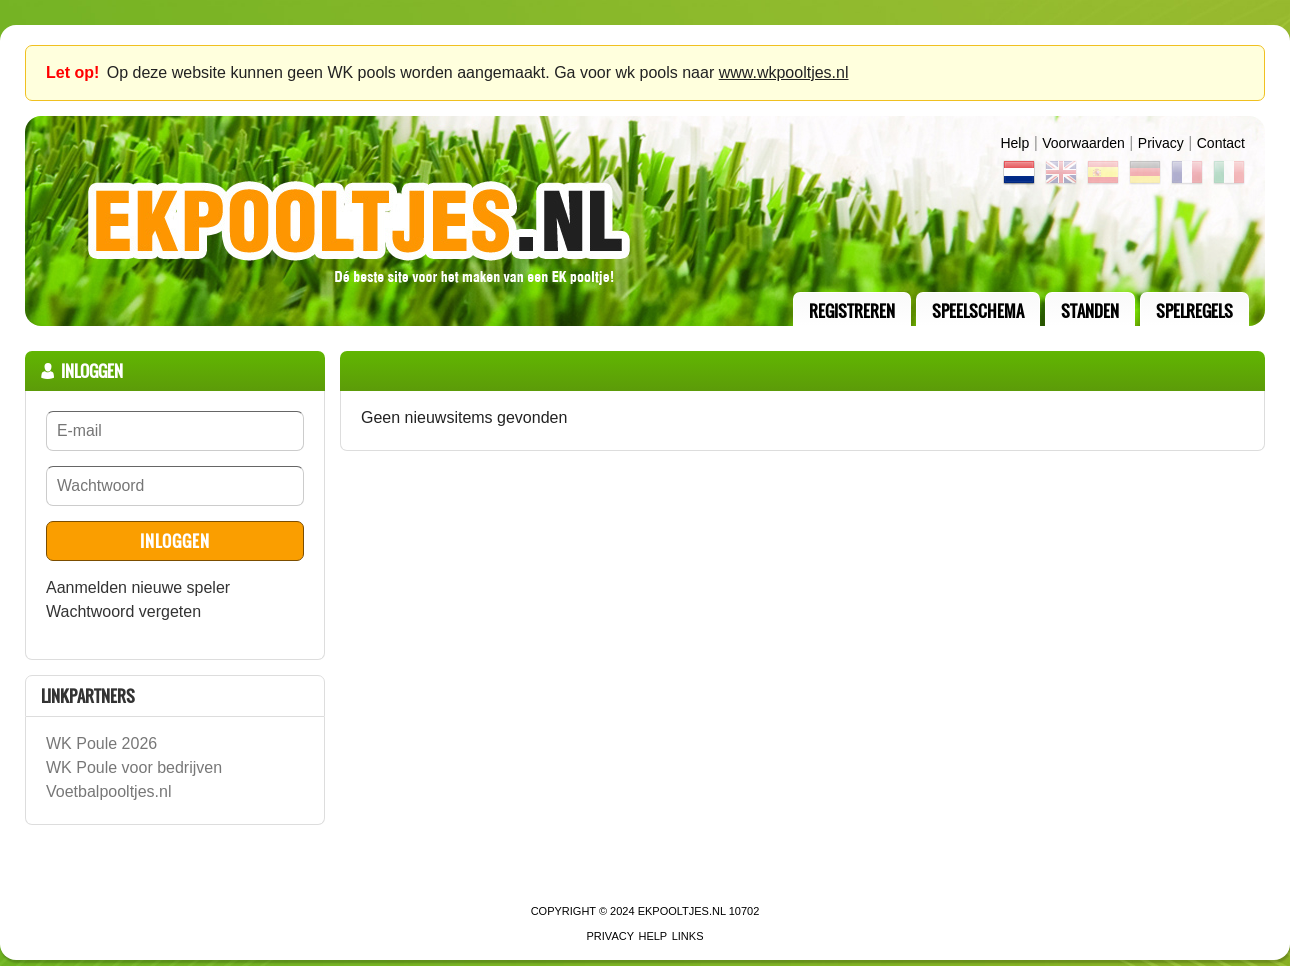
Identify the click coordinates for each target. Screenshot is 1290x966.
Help (1014, 143)
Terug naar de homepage (645, 221)
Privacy (1161, 143)
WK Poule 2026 (101, 743)
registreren (852, 311)
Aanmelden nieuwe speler (138, 587)
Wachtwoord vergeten (123, 611)
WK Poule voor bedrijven (134, 767)
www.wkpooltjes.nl (784, 72)
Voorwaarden (1083, 143)
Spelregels (1194, 311)
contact (1221, 143)
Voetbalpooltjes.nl (108, 791)
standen (1090, 311)
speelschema (978, 311)
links (688, 936)
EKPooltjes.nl (682, 911)
